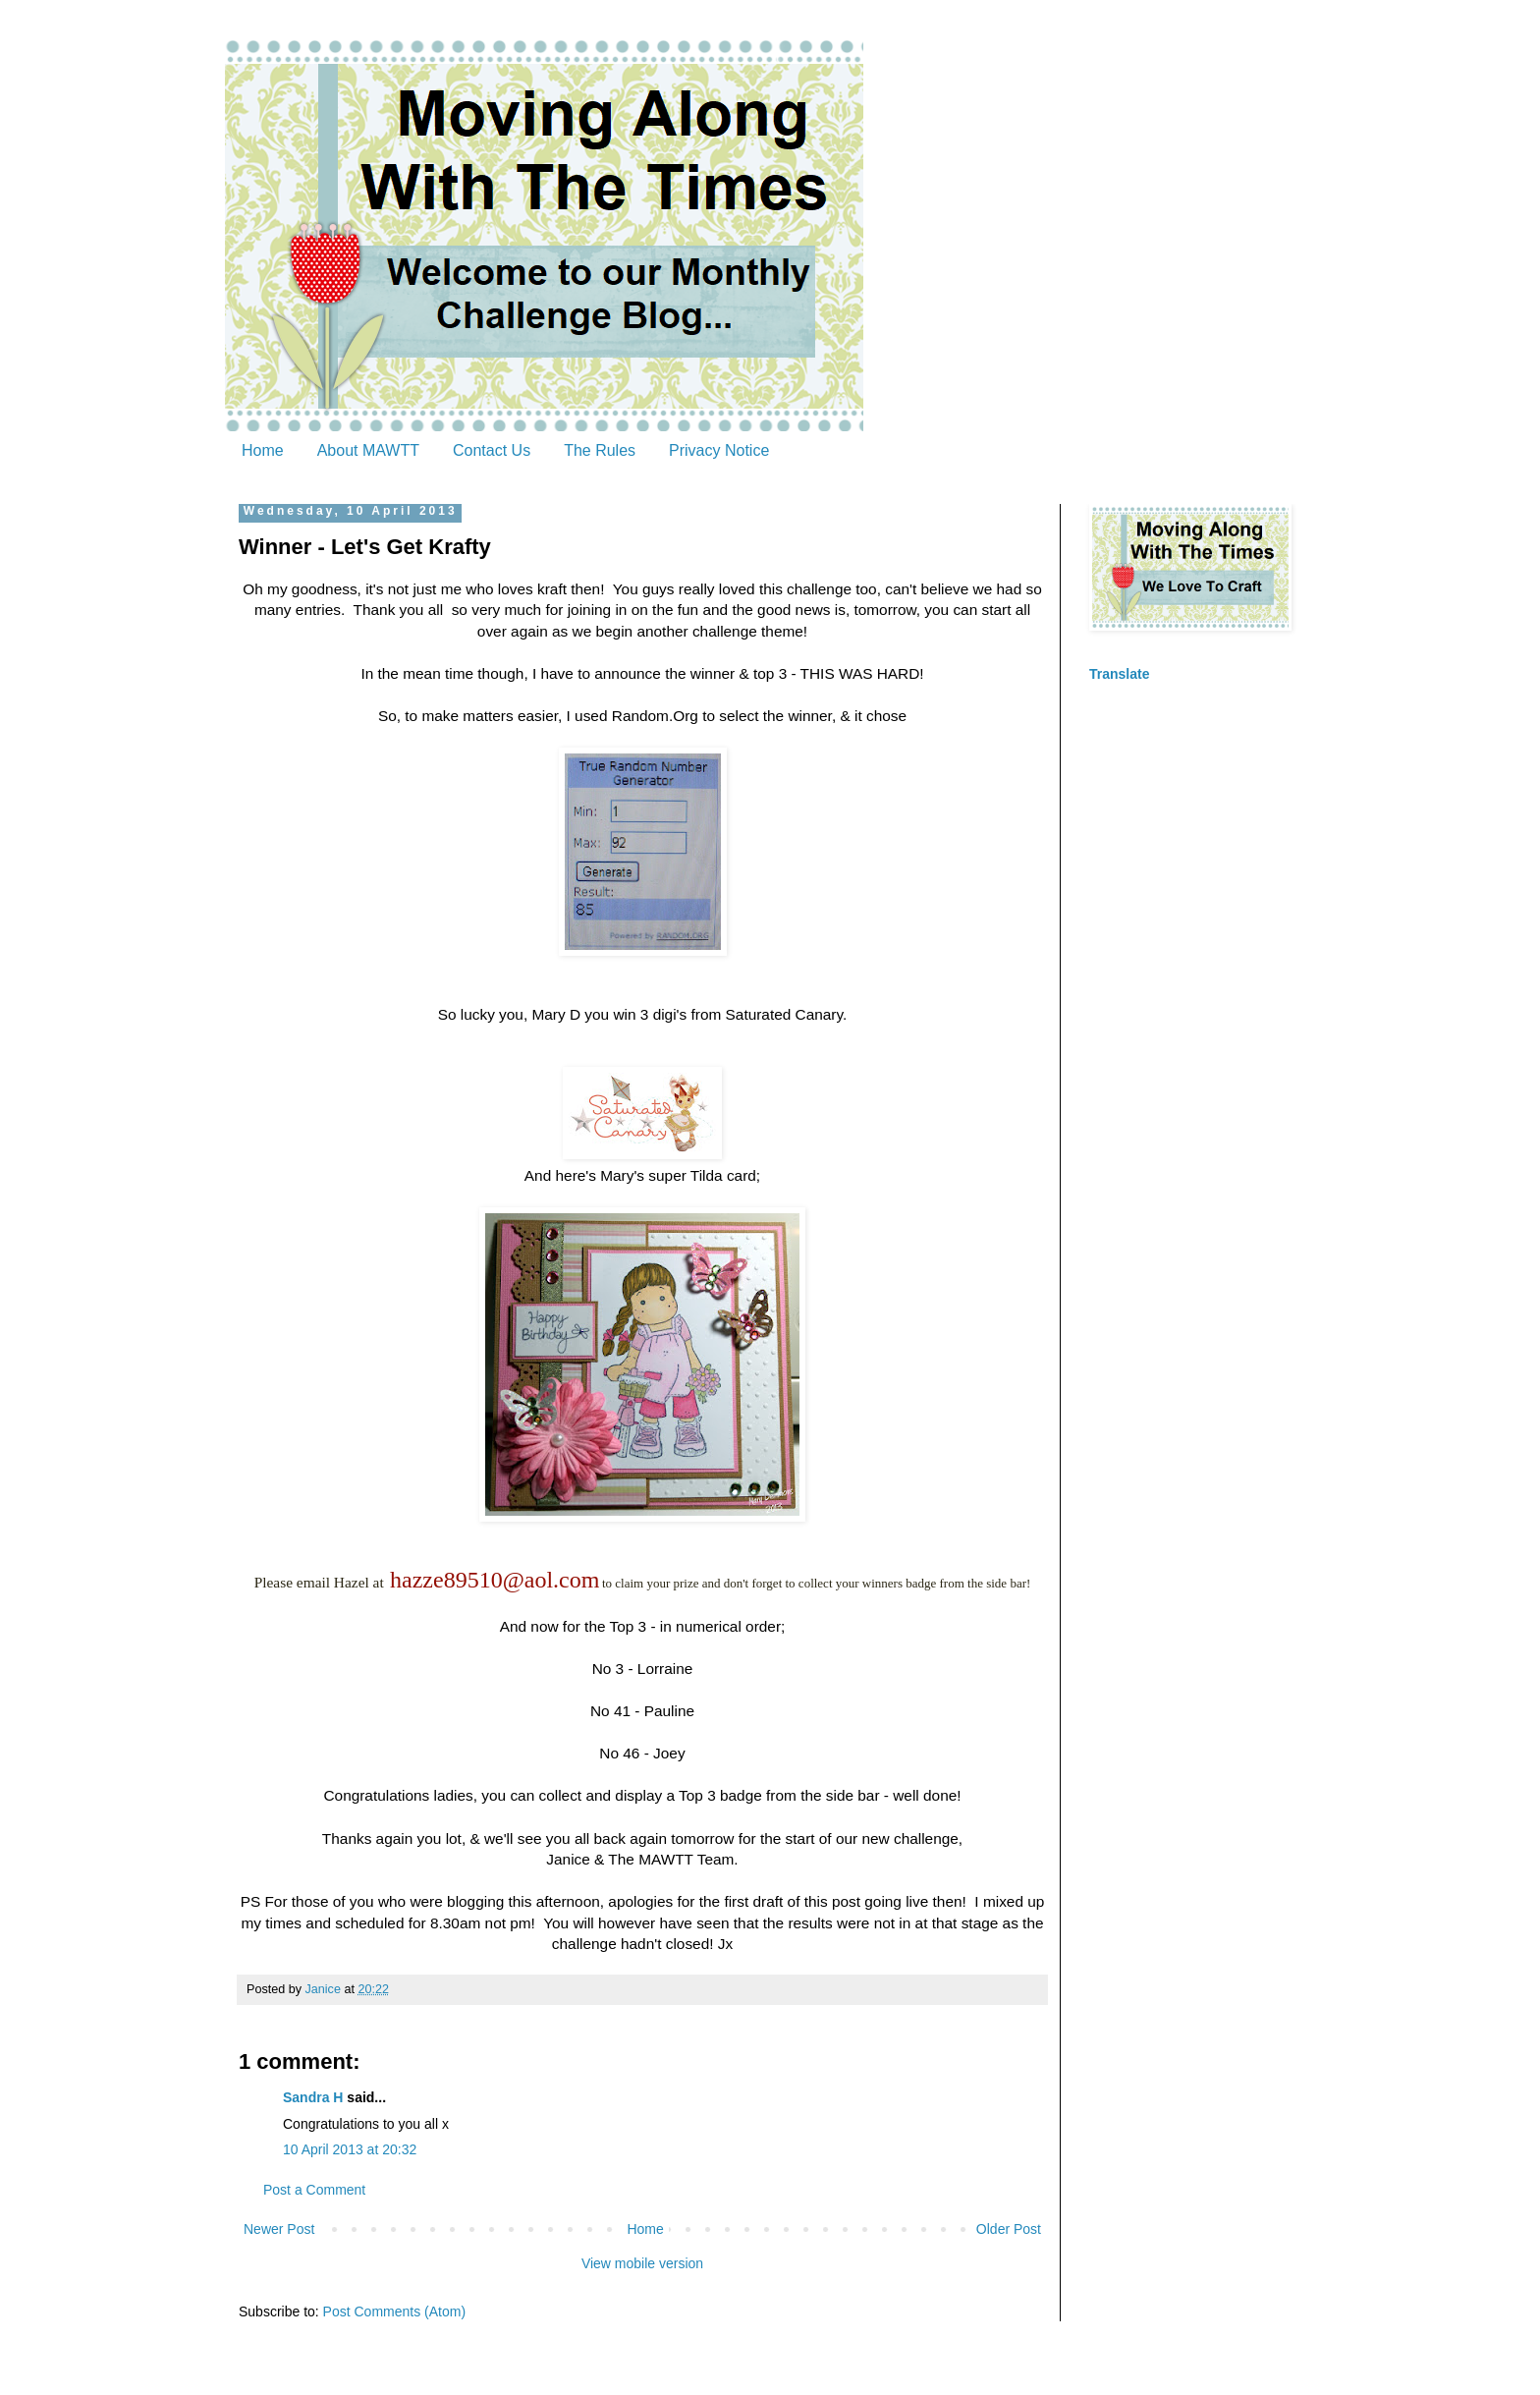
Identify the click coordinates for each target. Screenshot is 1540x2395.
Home (263, 450)
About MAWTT (368, 450)
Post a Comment (314, 2190)
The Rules (599, 450)
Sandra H (313, 2097)
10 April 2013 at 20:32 (349, 2149)
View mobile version (642, 2263)
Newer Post (279, 2229)
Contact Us (491, 450)
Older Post (1008, 2229)
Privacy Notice (719, 450)
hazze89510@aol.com (494, 1579)
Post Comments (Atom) (394, 2311)
